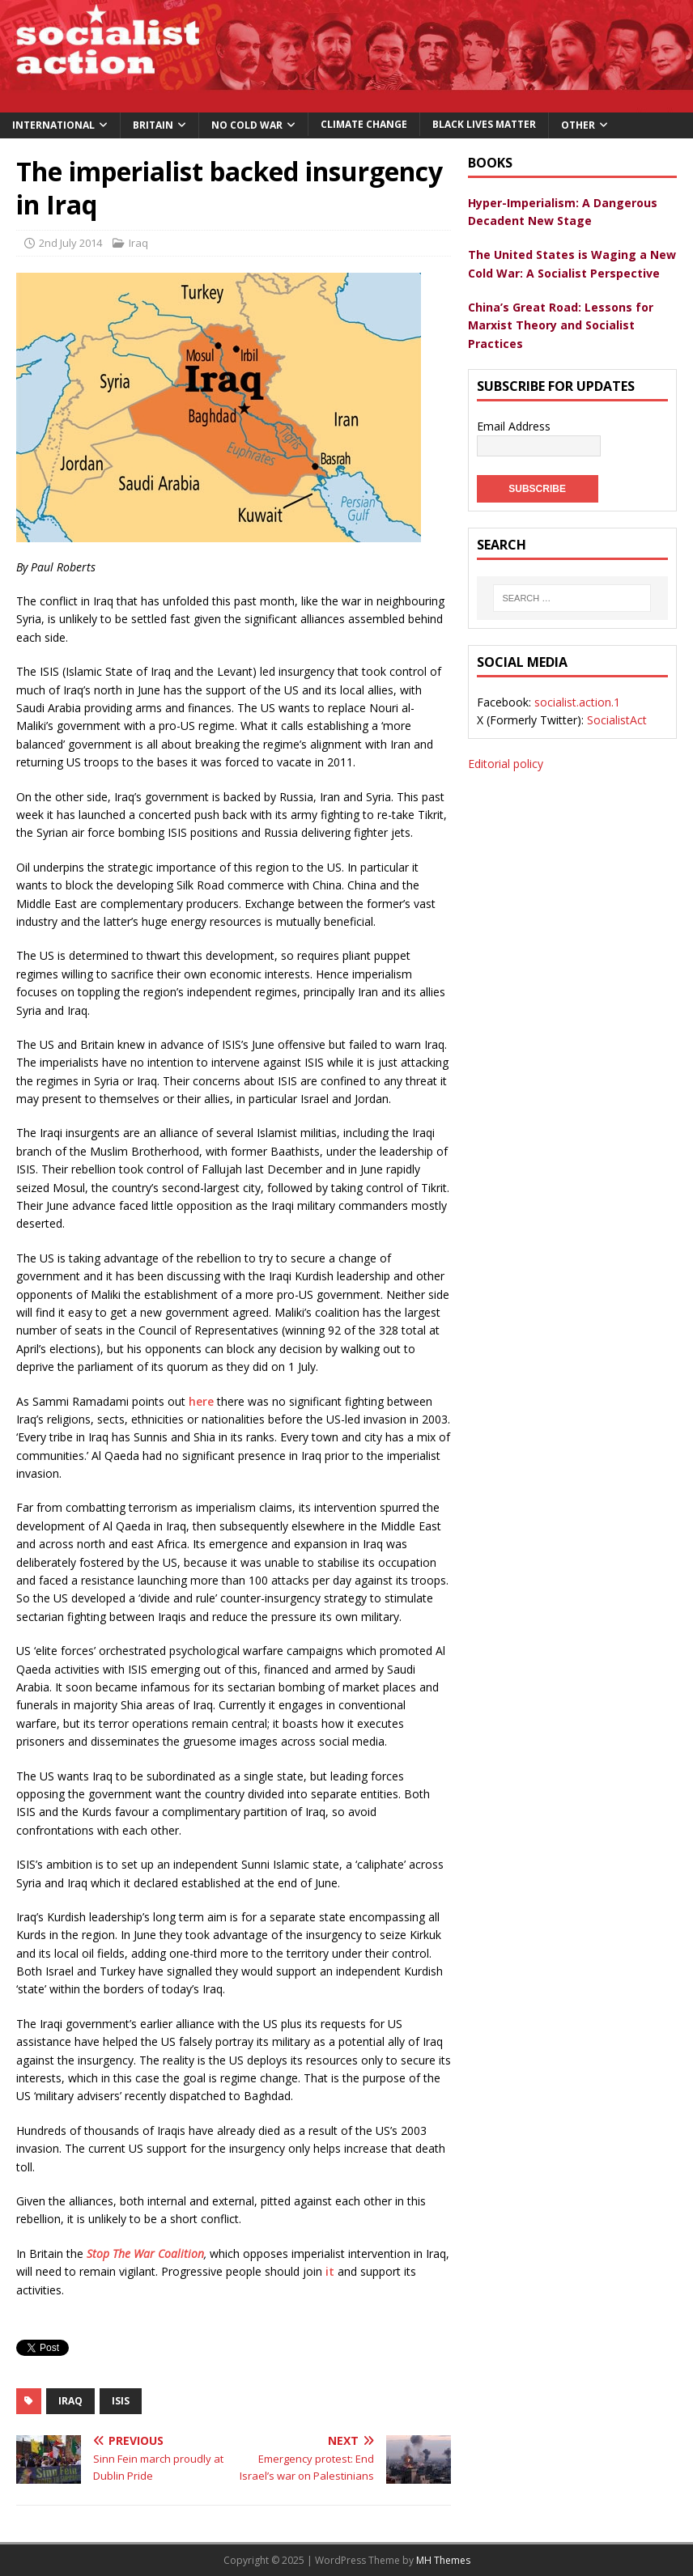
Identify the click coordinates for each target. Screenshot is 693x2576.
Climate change (364, 124)
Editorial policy (505, 763)
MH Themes (443, 2560)
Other (578, 125)
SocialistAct (617, 720)
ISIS (121, 2401)
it (329, 2271)
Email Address (514, 426)
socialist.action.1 (577, 702)
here (201, 1401)
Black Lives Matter (484, 124)
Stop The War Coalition (145, 2253)
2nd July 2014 (70, 243)
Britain (153, 125)
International (53, 125)
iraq (70, 2401)
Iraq (138, 243)
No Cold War (247, 125)
